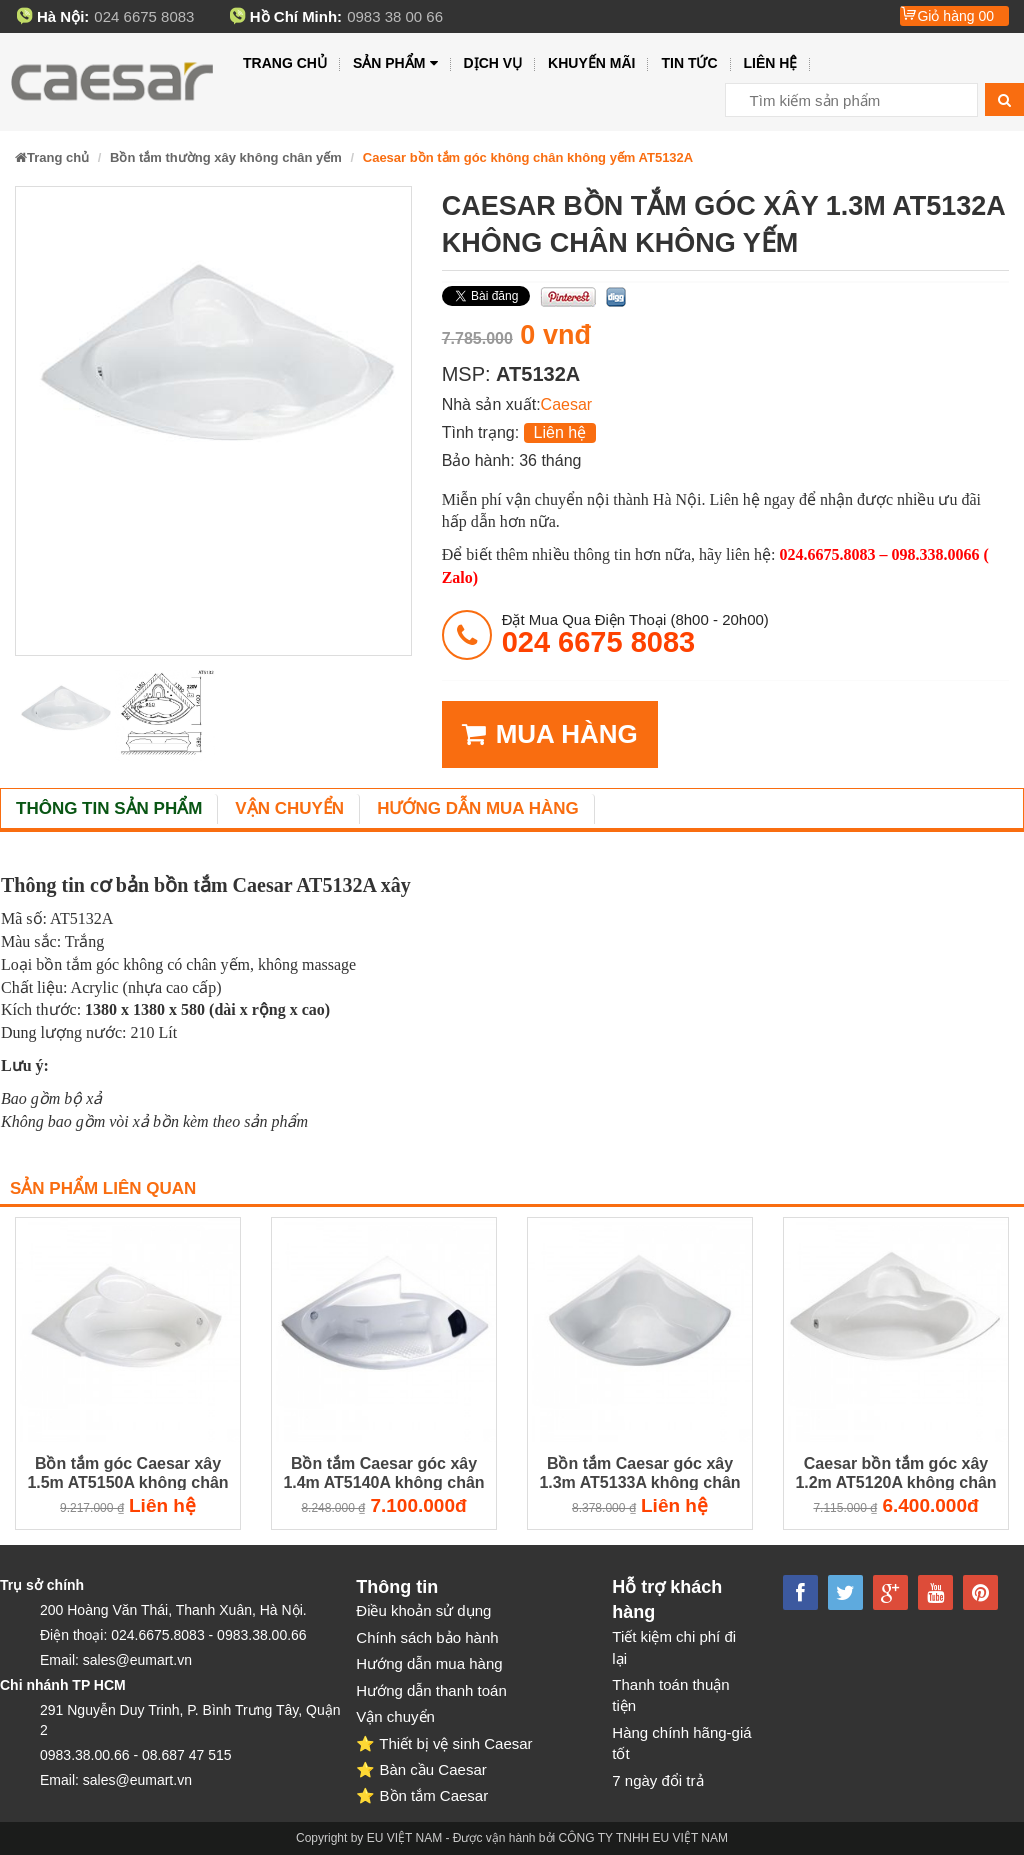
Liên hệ (771, 63)
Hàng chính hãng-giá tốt (681, 1743)
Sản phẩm (395, 63)
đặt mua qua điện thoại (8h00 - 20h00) (635, 634)
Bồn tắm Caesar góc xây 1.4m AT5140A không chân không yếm (383, 1473)
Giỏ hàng (955, 16)
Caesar (567, 404)
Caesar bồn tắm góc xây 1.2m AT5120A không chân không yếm (895, 1473)
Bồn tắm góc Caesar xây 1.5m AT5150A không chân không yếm (127, 1473)
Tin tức (689, 63)
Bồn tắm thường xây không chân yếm (226, 157)
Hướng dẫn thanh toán (431, 1690)
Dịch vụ (493, 63)
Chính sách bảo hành (427, 1637)
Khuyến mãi (591, 63)
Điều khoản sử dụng (423, 1610)
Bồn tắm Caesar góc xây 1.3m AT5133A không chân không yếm (639, 1473)
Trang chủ (285, 63)
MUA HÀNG (550, 734)
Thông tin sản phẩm (109, 808)
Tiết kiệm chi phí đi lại (674, 1647)
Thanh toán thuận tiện (670, 1695)
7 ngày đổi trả (657, 1780)
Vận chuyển (289, 808)
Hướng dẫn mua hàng (478, 808)
